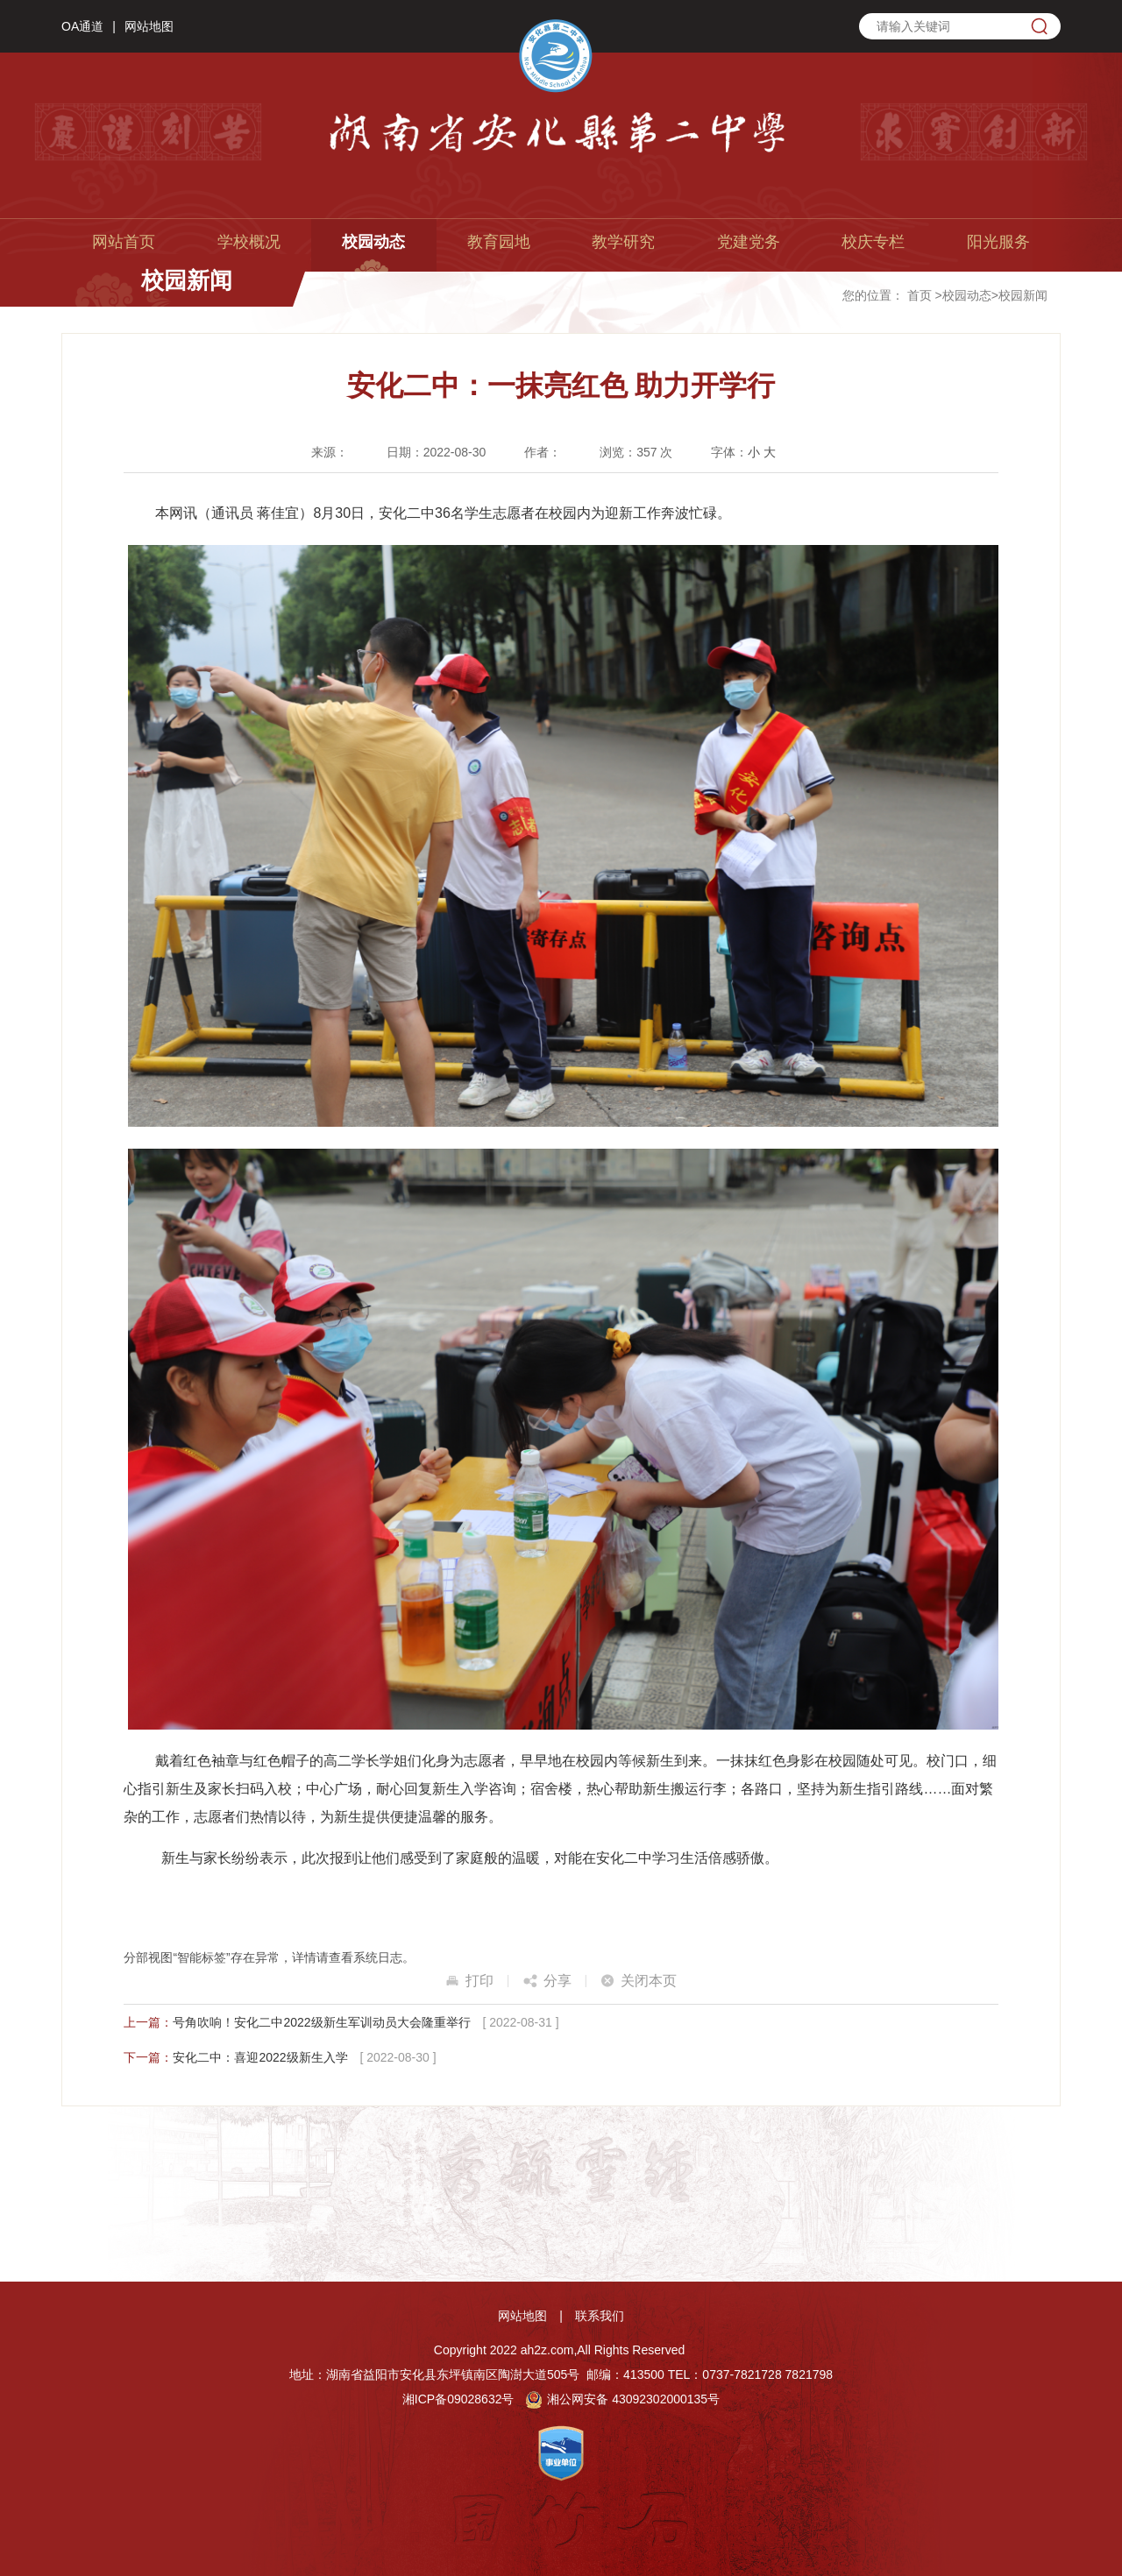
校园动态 (373, 242)
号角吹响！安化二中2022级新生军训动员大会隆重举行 (321, 2022)
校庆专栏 (873, 242)
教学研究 (623, 242)
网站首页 (123, 242)
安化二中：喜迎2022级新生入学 (260, 2057)
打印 (479, 1980)
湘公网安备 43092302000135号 (622, 2399)
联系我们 (599, 2316)
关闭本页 (649, 1980)
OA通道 (82, 26)
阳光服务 (998, 242)
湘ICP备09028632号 (458, 2399)
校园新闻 (1022, 295)
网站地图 (149, 26)
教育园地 (498, 242)
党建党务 (748, 242)
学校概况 (248, 242)
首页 (919, 295)
